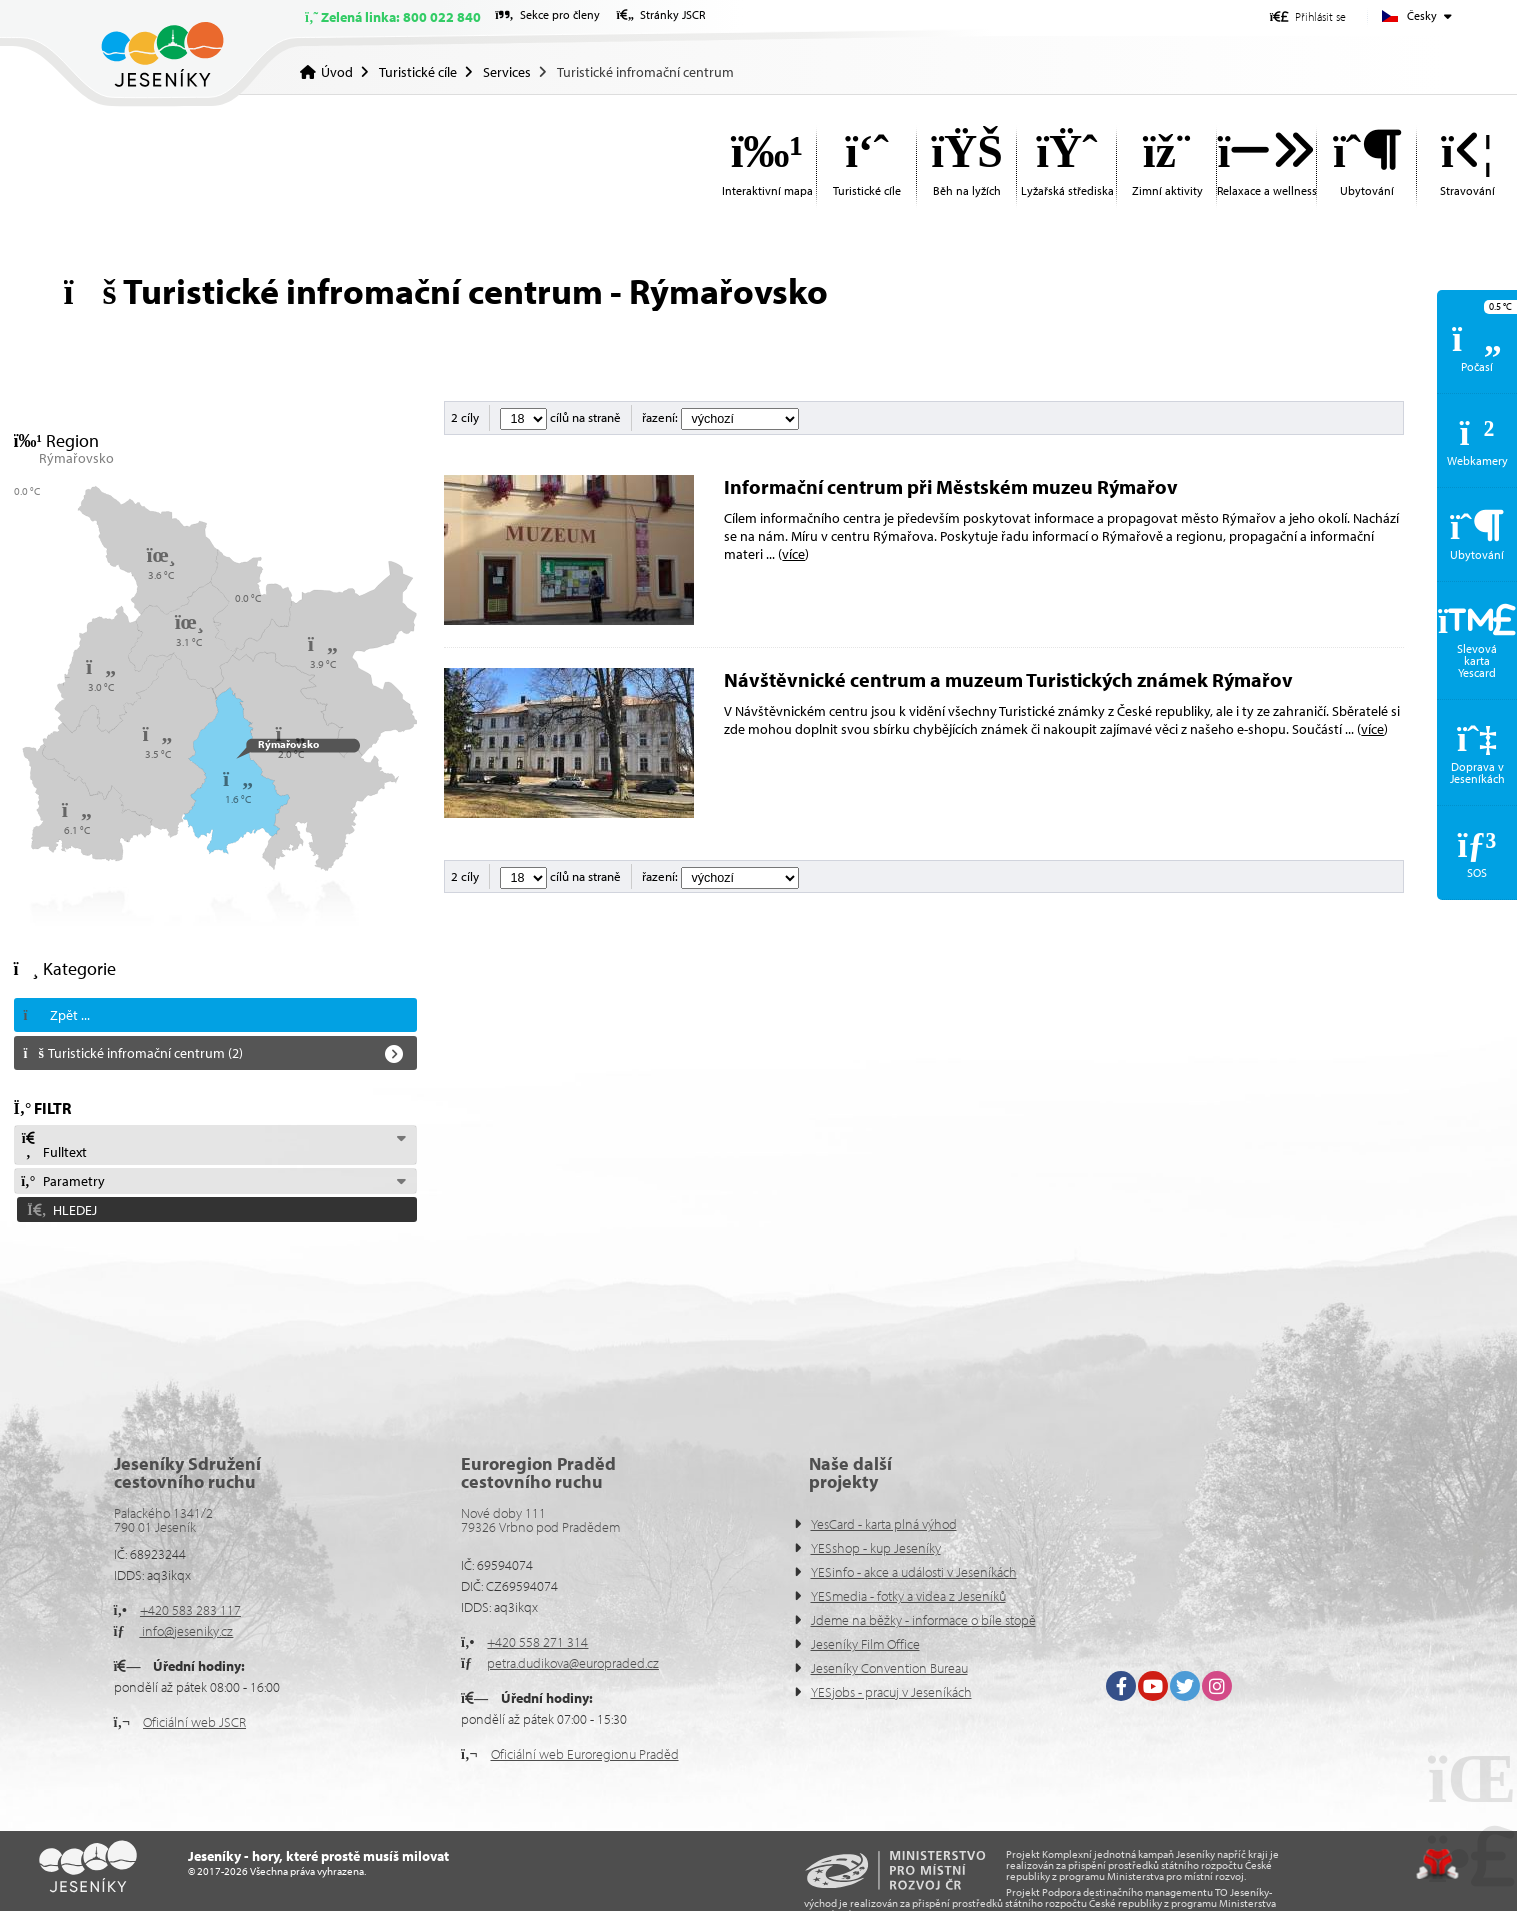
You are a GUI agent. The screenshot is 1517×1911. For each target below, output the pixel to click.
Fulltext (54, 1146)
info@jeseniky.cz (186, 1631)
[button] (1308, 16)
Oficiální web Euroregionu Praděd (585, 1754)
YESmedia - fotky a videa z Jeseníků (908, 1596)
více (793, 554)
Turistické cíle (418, 72)
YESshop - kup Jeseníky (876, 1548)
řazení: (720, 417)
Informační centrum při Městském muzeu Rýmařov (951, 486)
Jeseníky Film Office (865, 1644)
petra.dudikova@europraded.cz (573, 1663)
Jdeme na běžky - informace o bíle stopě (923, 1620)
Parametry (63, 1181)
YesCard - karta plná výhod (884, 1524)
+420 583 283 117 (190, 1610)
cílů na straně (560, 417)
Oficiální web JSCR (194, 1722)
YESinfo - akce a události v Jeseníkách (914, 1572)
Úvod (162, 54)
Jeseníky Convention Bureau (889, 1668)
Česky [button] (1422, 15)
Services (507, 72)
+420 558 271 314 (537, 1642)
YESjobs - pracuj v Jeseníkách (891, 1692)
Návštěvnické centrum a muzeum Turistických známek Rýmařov (1008, 679)
